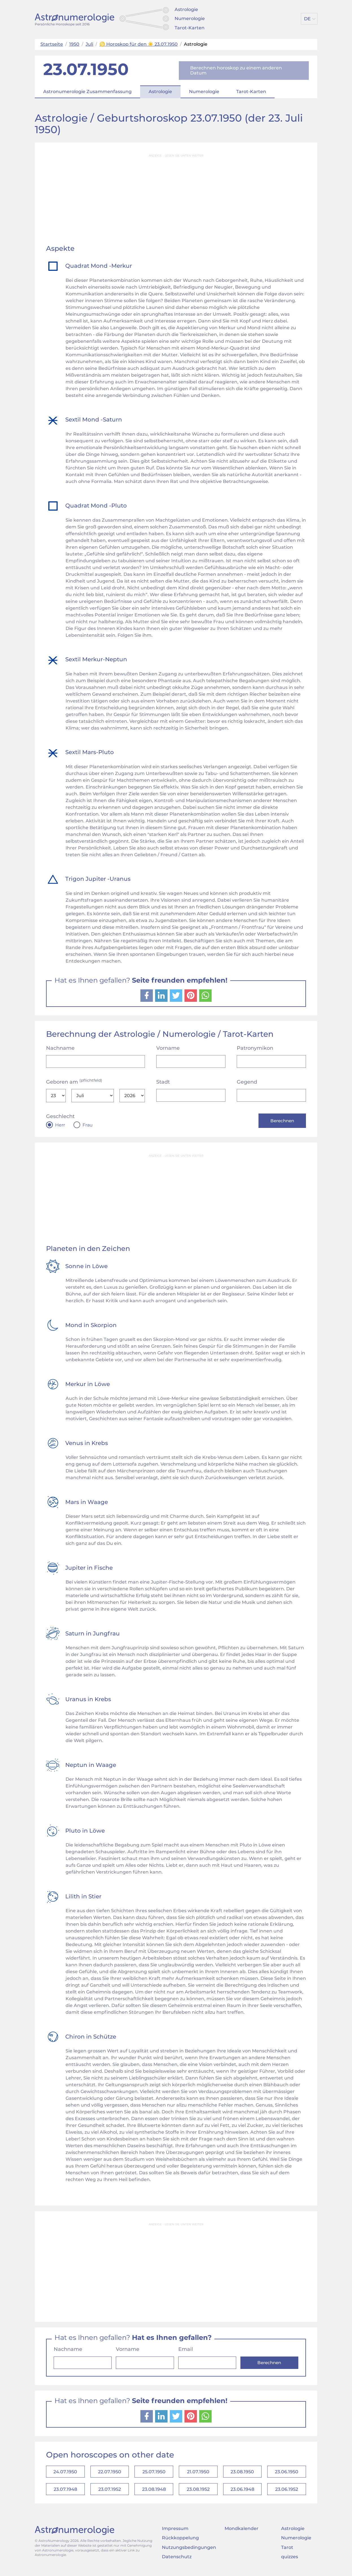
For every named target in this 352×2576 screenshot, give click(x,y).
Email (185, 2350)
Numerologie (190, 18)
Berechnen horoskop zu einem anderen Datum (236, 70)
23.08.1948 (154, 2492)
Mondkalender (241, 2532)
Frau (87, 1125)
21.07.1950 (198, 2473)
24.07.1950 (65, 2473)
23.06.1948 (242, 2492)
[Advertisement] (176, 200)
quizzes (289, 2560)
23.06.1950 (286, 2473)
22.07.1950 (109, 2473)
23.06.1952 (286, 2492)
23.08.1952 (198, 2492)
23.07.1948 (65, 2492)
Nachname (60, 1048)
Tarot (287, 2551)
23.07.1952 (109, 2492)
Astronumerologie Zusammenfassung (87, 91)
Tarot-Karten (190, 27)
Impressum (175, 2532)
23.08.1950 (242, 2473)
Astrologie (186, 9)
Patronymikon (255, 1048)
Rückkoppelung (180, 2541)
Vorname (168, 1048)
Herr (60, 1125)
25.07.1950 (154, 2473)
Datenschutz (177, 2560)
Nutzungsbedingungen (189, 2551)
